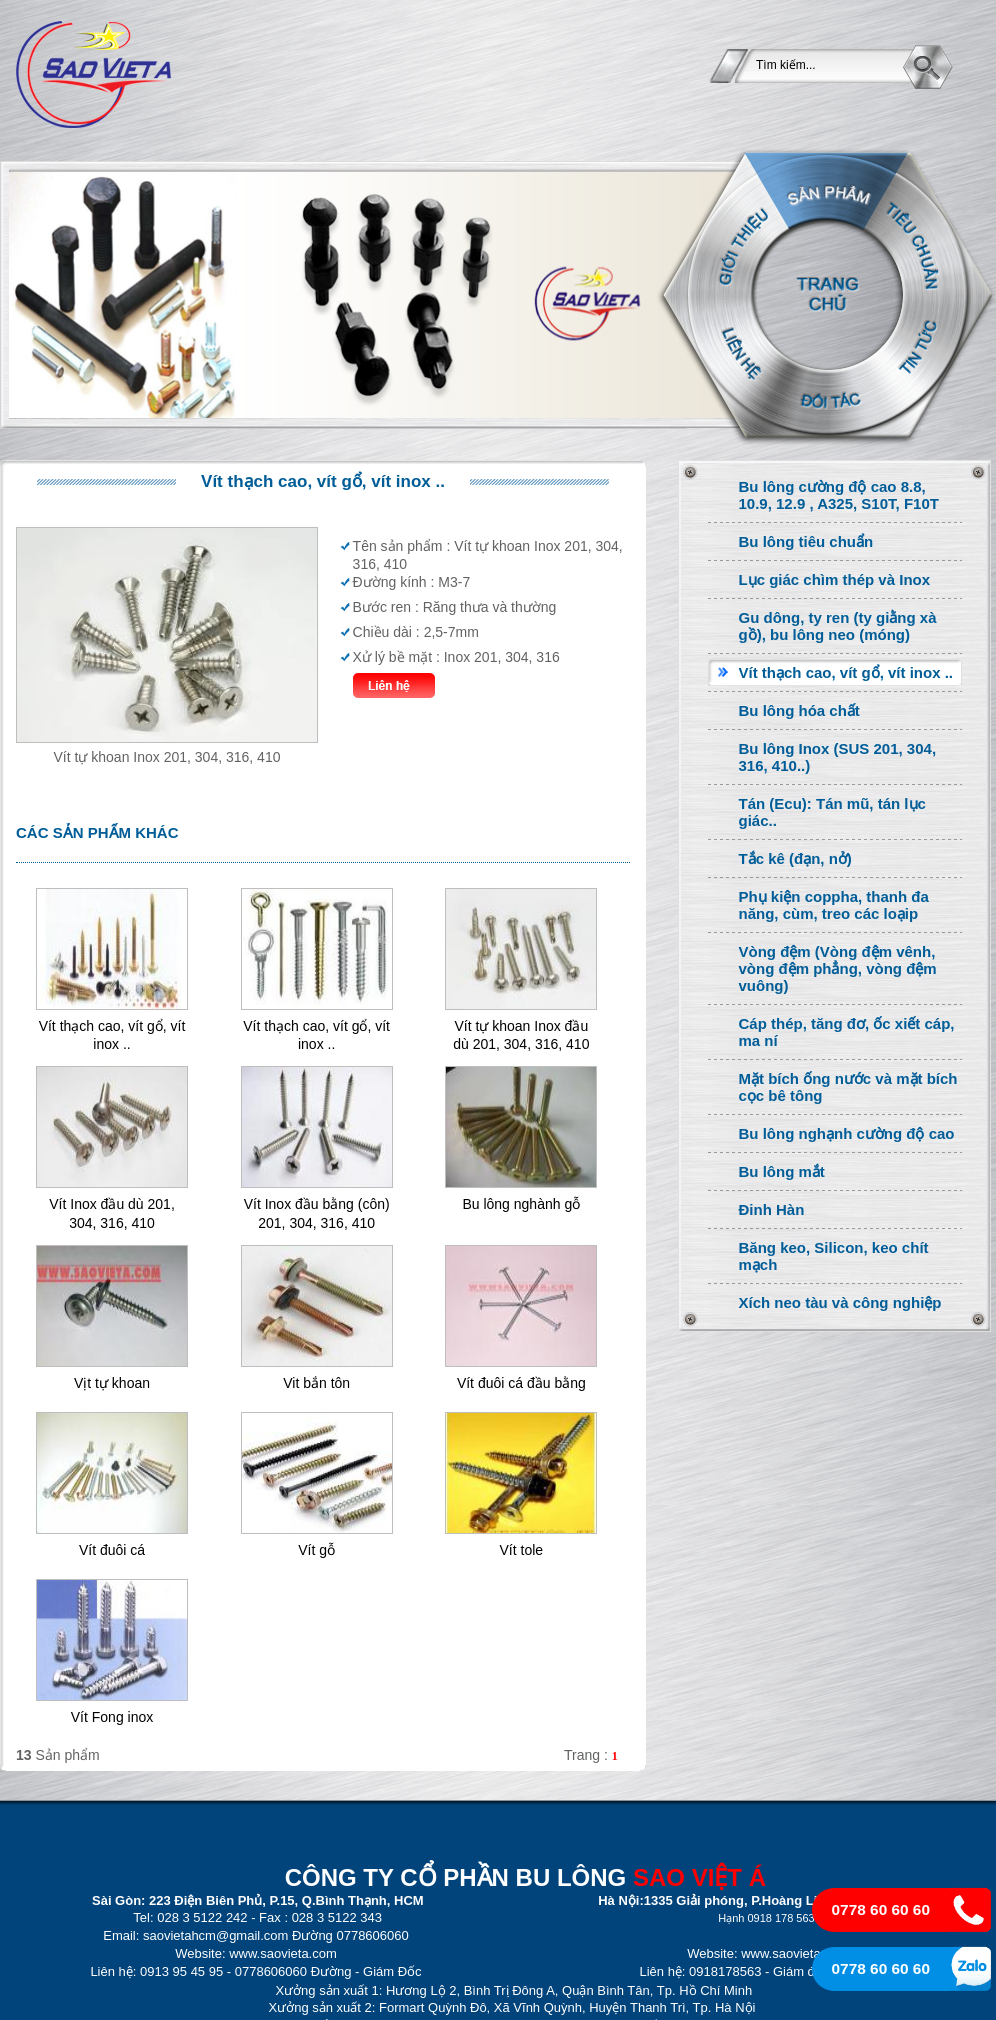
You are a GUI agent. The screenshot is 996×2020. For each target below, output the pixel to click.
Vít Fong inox (112, 1717)
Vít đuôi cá (112, 1550)
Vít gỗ (316, 1550)
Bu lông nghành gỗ (521, 1204)
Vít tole (522, 1550)
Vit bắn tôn (316, 1383)
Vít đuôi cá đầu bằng (521, 1383)
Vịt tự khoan (112, 1383)
